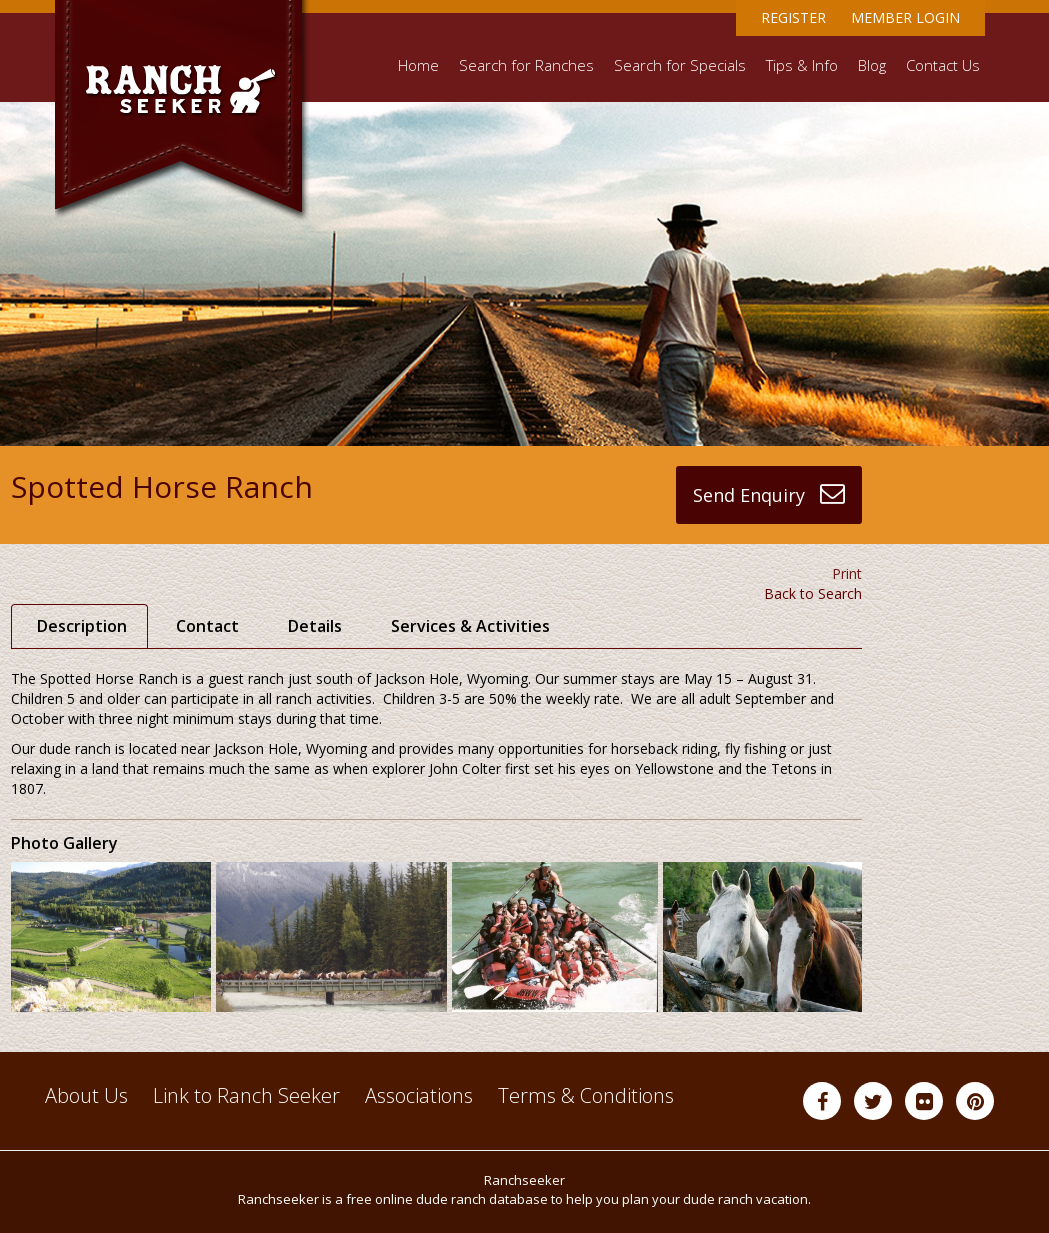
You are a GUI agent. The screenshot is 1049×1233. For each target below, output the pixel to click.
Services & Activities (470, 626)
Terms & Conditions (586, 1095)
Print (847, 573)
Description (82, 626)
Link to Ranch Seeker (246, 1095)
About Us (86, 1095)
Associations (419, 1095)
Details (315, 626)
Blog (872, 65)
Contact (207, 626)
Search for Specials (680, 65)
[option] (113, 937)
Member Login (905, 17)
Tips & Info (802, 65)
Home (418, 65)
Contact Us (943, 65)
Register (793, 17)
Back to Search (813, 593)
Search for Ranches (526, 65)
